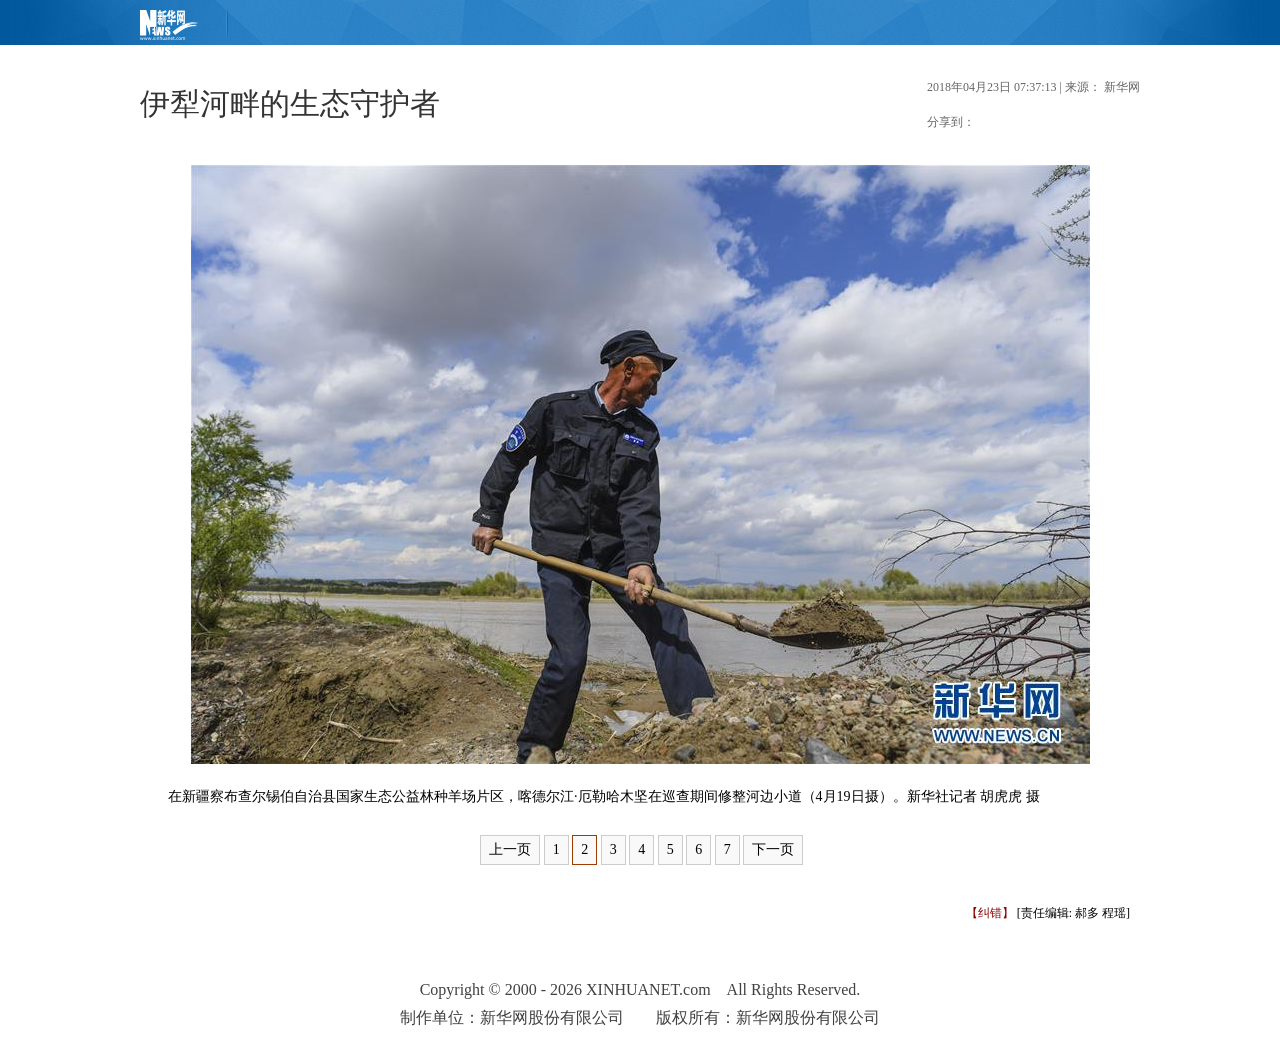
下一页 (773, 849)
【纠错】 (990, 913)
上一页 (510, 849)
